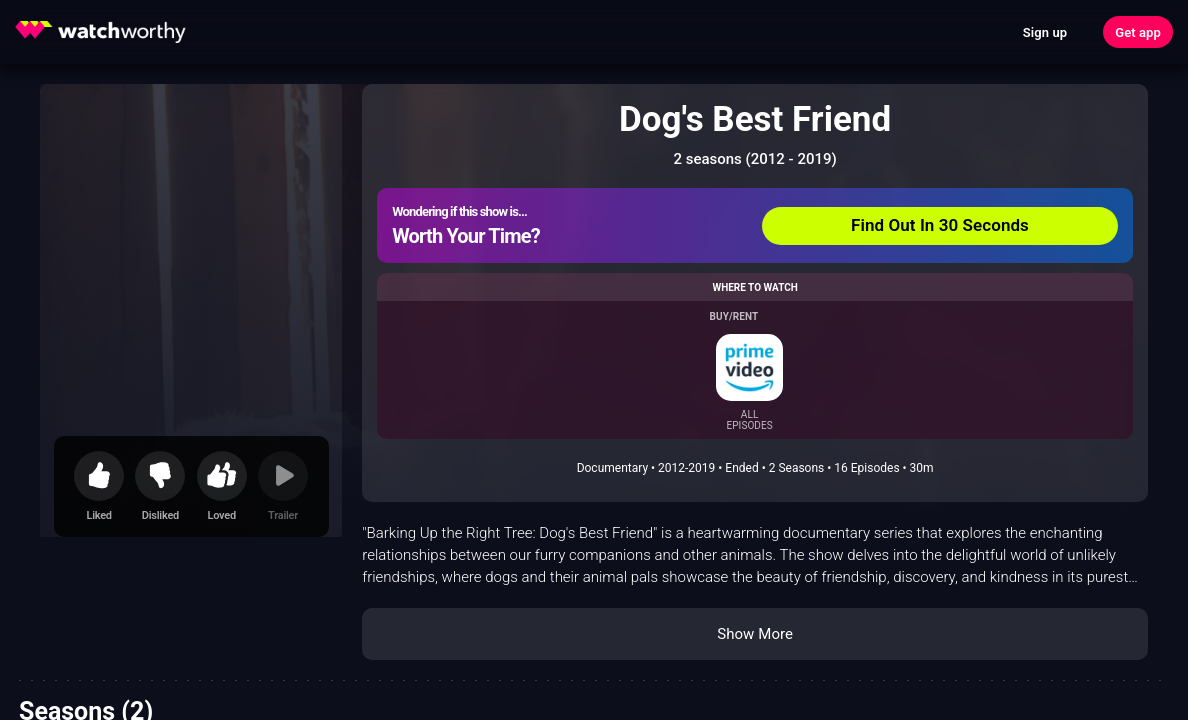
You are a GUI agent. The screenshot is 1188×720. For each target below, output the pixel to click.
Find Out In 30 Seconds (940, 225)
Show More (755, 634)
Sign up (1045, 32)
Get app (1138, 32)
